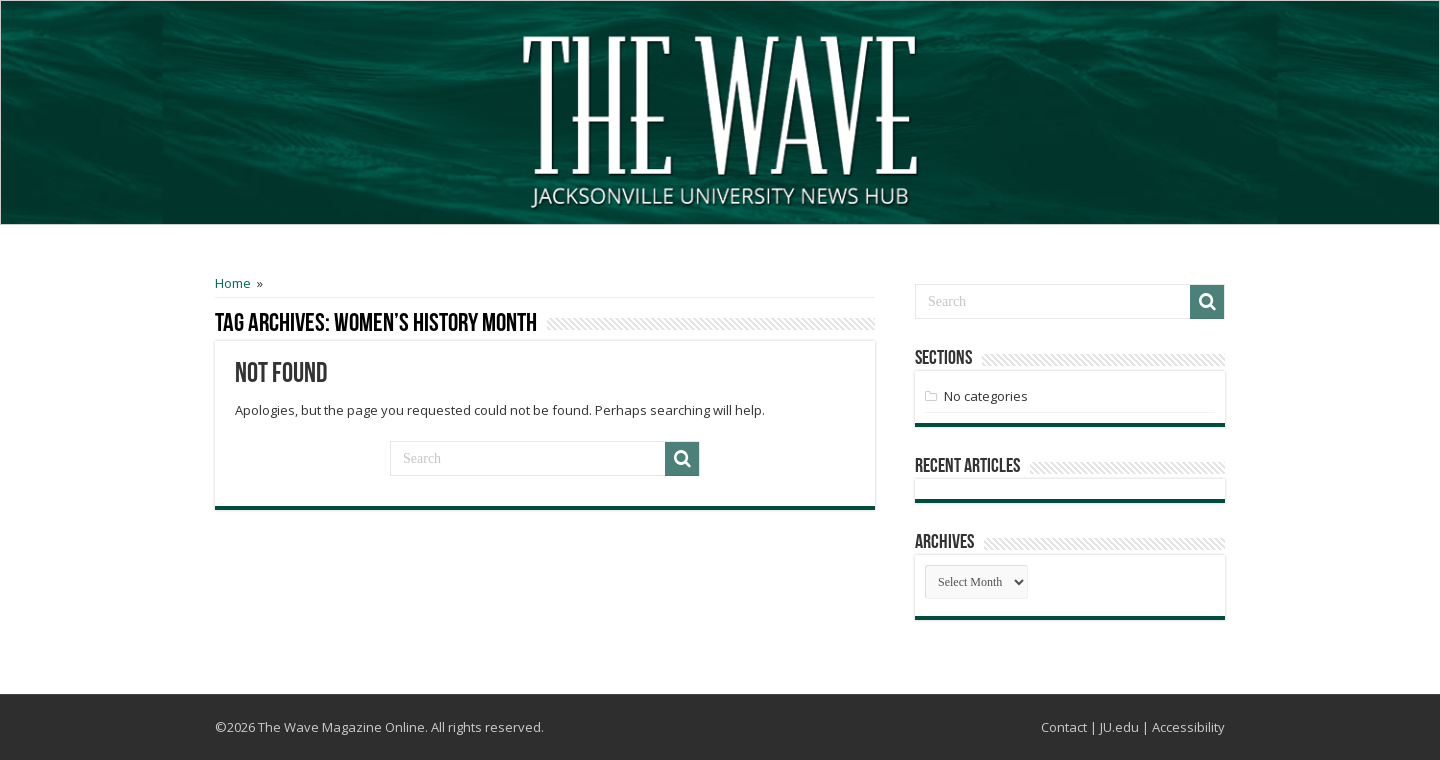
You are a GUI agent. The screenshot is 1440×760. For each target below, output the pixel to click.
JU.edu (1119, 727)
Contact (1064, 727)
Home (233, 283)
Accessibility (1188, 727)
